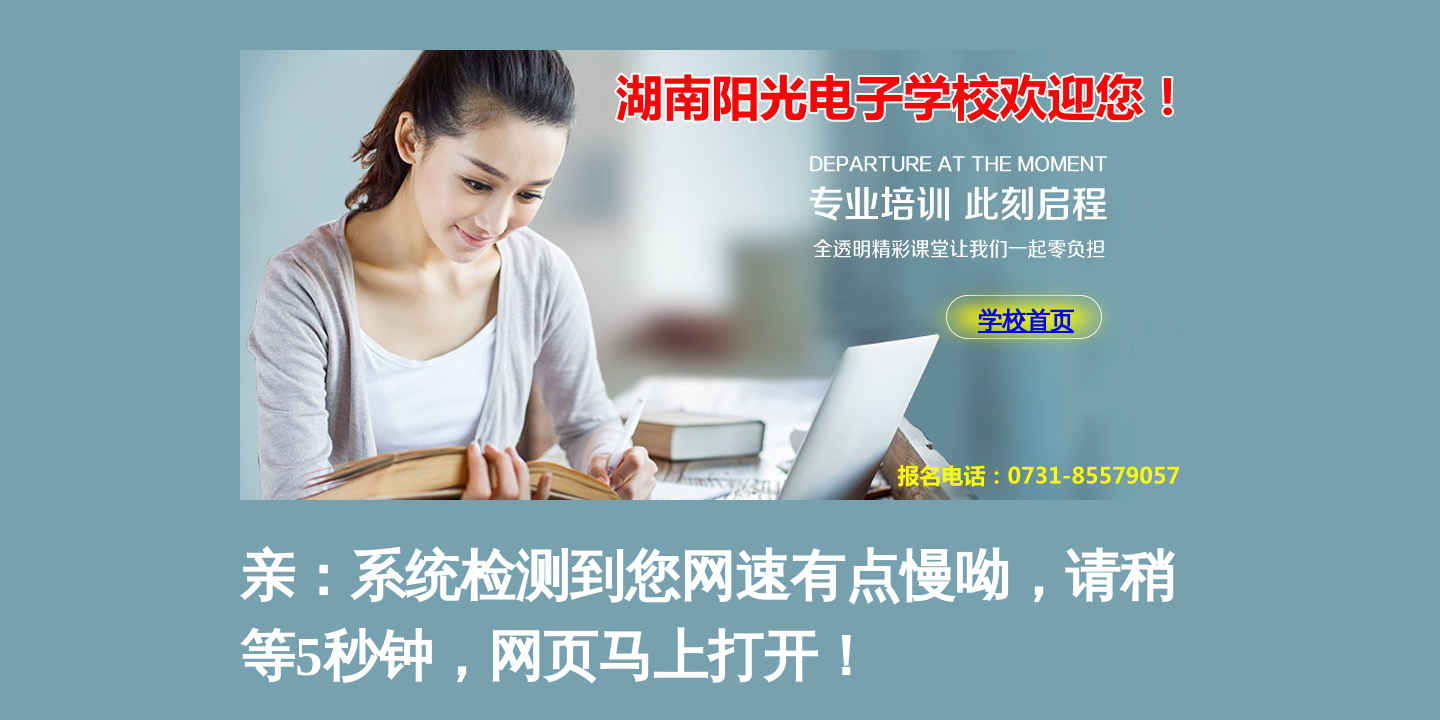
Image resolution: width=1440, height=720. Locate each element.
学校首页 (1026, 321)
